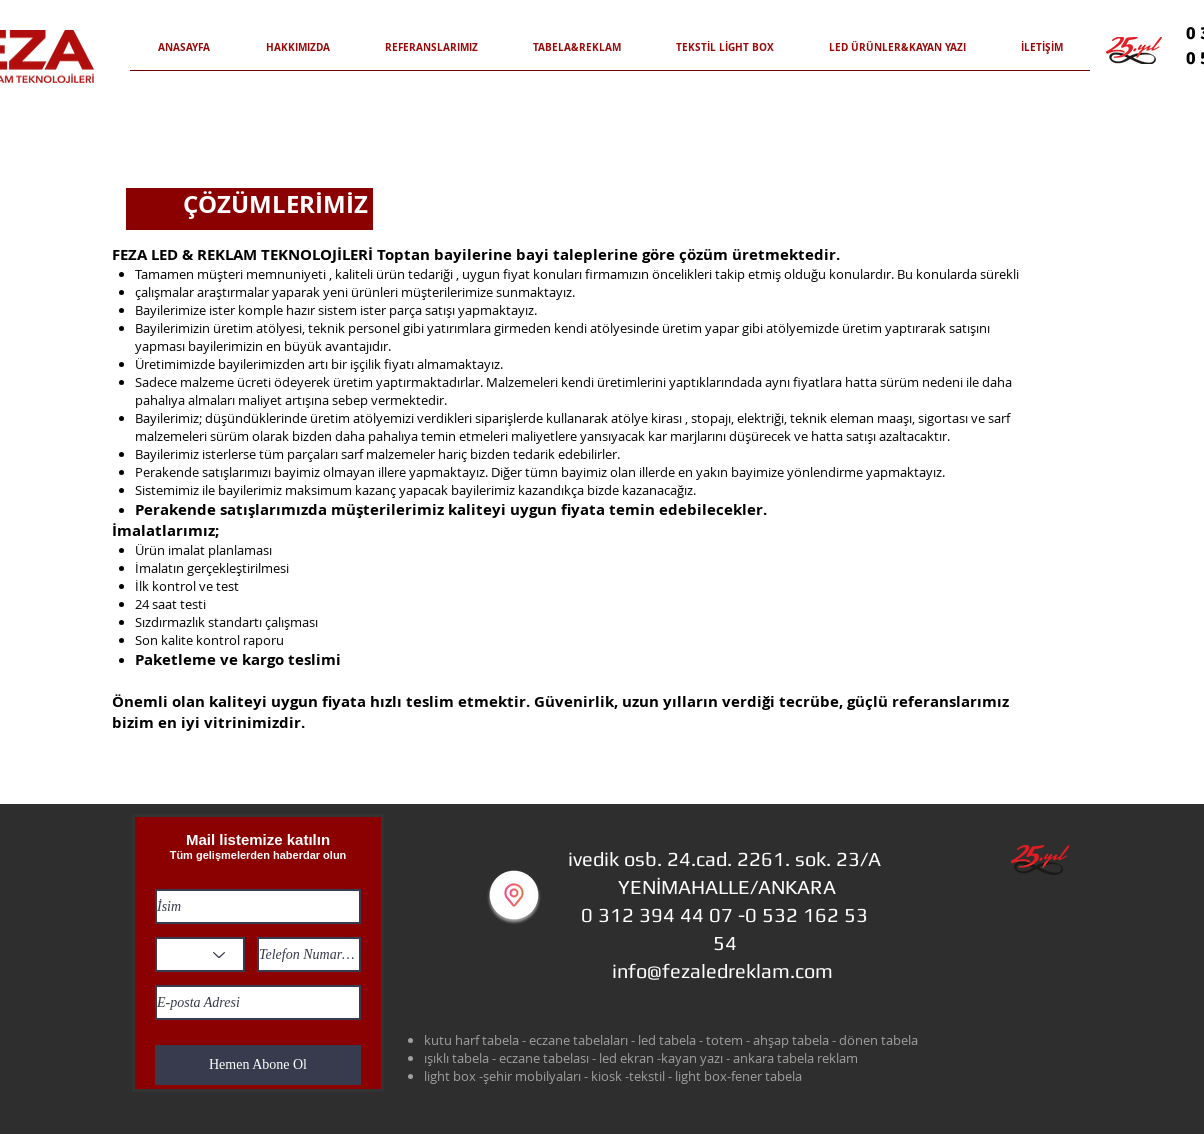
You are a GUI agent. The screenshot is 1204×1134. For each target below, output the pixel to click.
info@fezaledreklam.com (722, 970)
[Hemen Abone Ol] (258, 1065)
